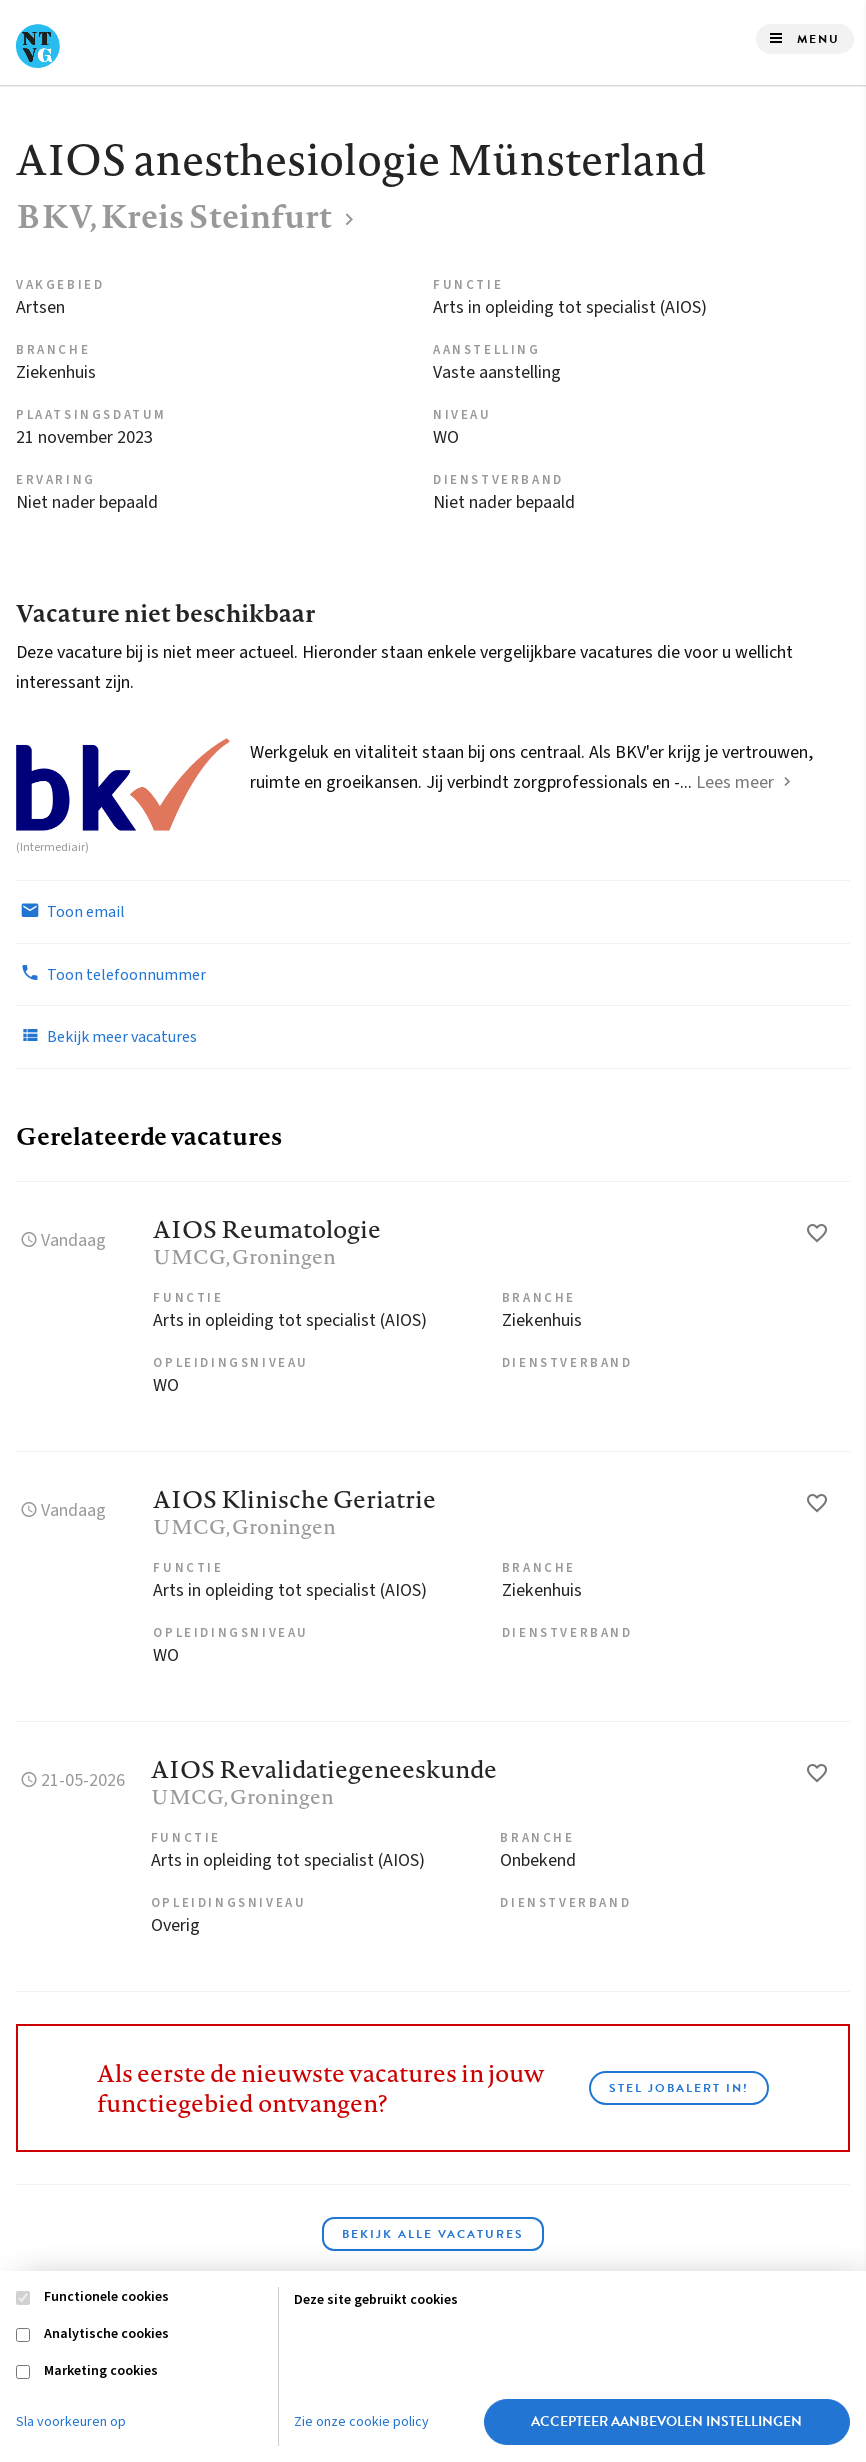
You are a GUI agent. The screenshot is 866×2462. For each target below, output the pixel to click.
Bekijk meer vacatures (106, 1036)
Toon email (70, 911)
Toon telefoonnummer (111, 974)
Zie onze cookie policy (361, 2422)
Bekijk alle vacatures (433, 2234)
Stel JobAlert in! (679, 2088)
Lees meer (735, 782)
